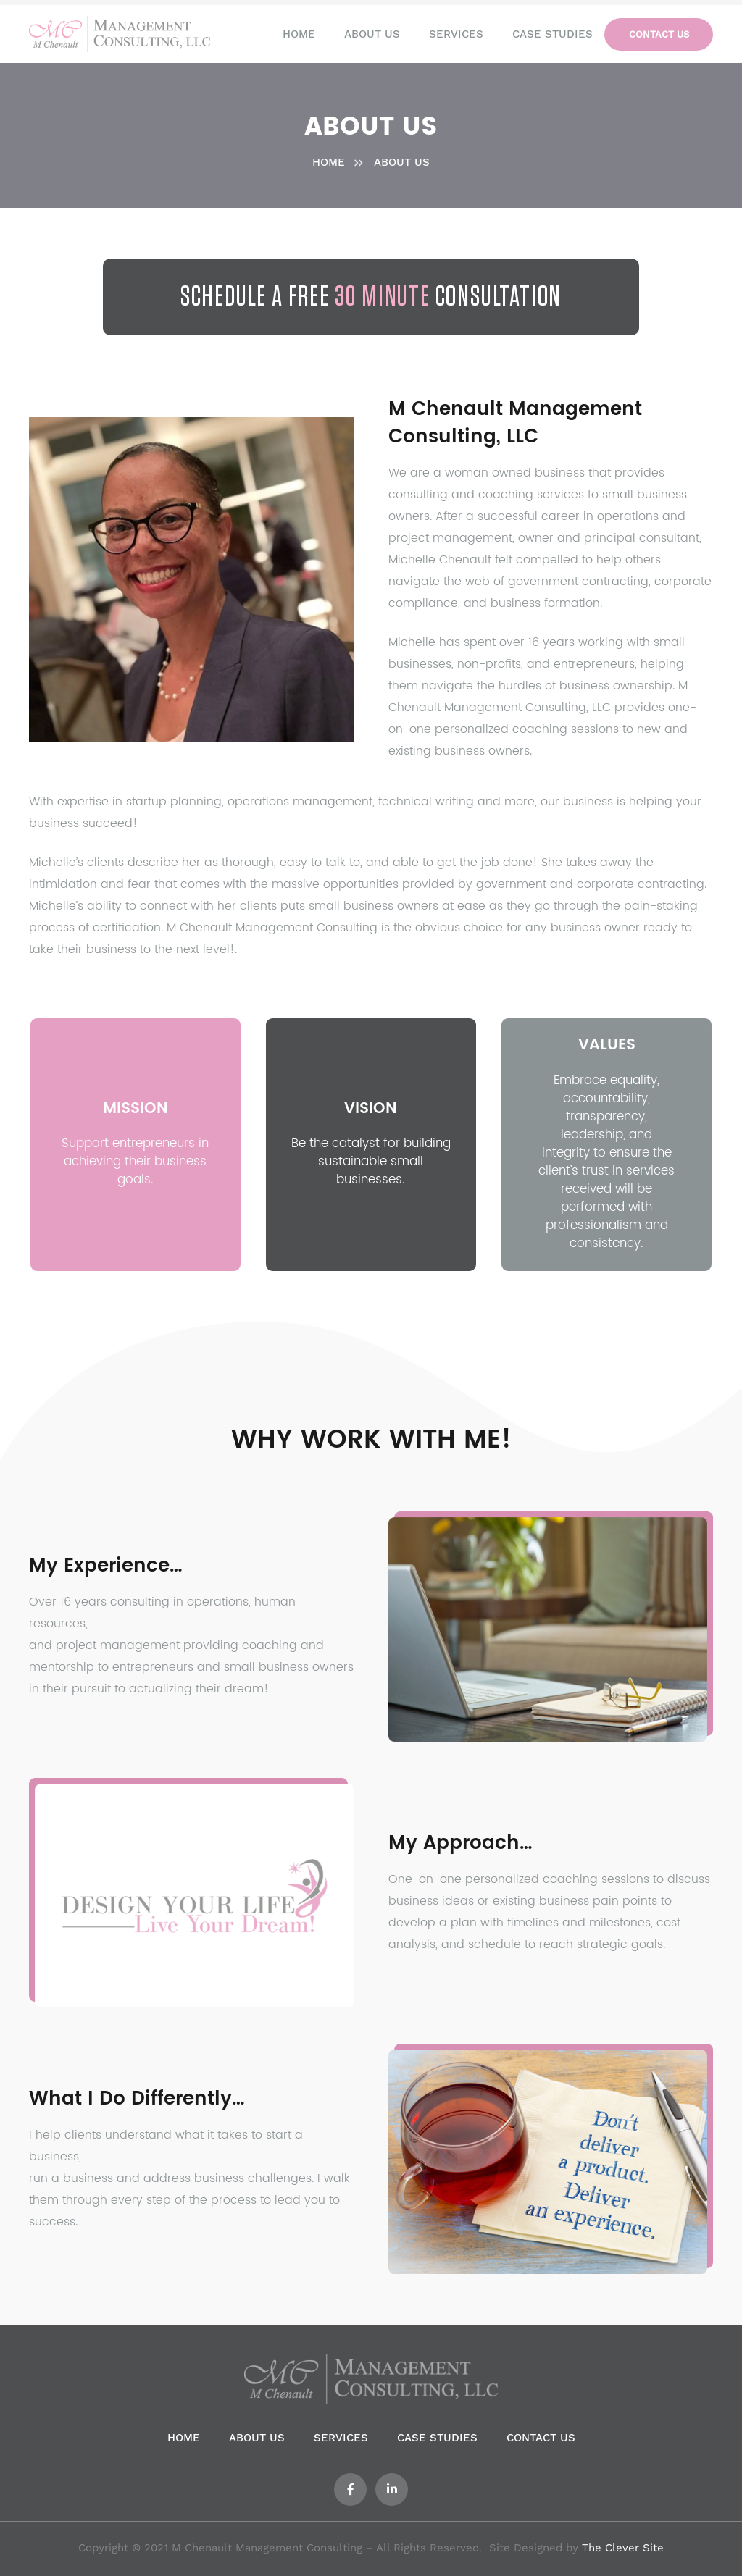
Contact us (541, 2437)
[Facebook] (350, 2489)
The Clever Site (623, 2547)
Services (341, 2437)
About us (257, 2437)
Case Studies (437, 2437)
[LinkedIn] (391, 2489)
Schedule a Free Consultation (371, 296)
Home (183, 2437)
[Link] (119, 34)
